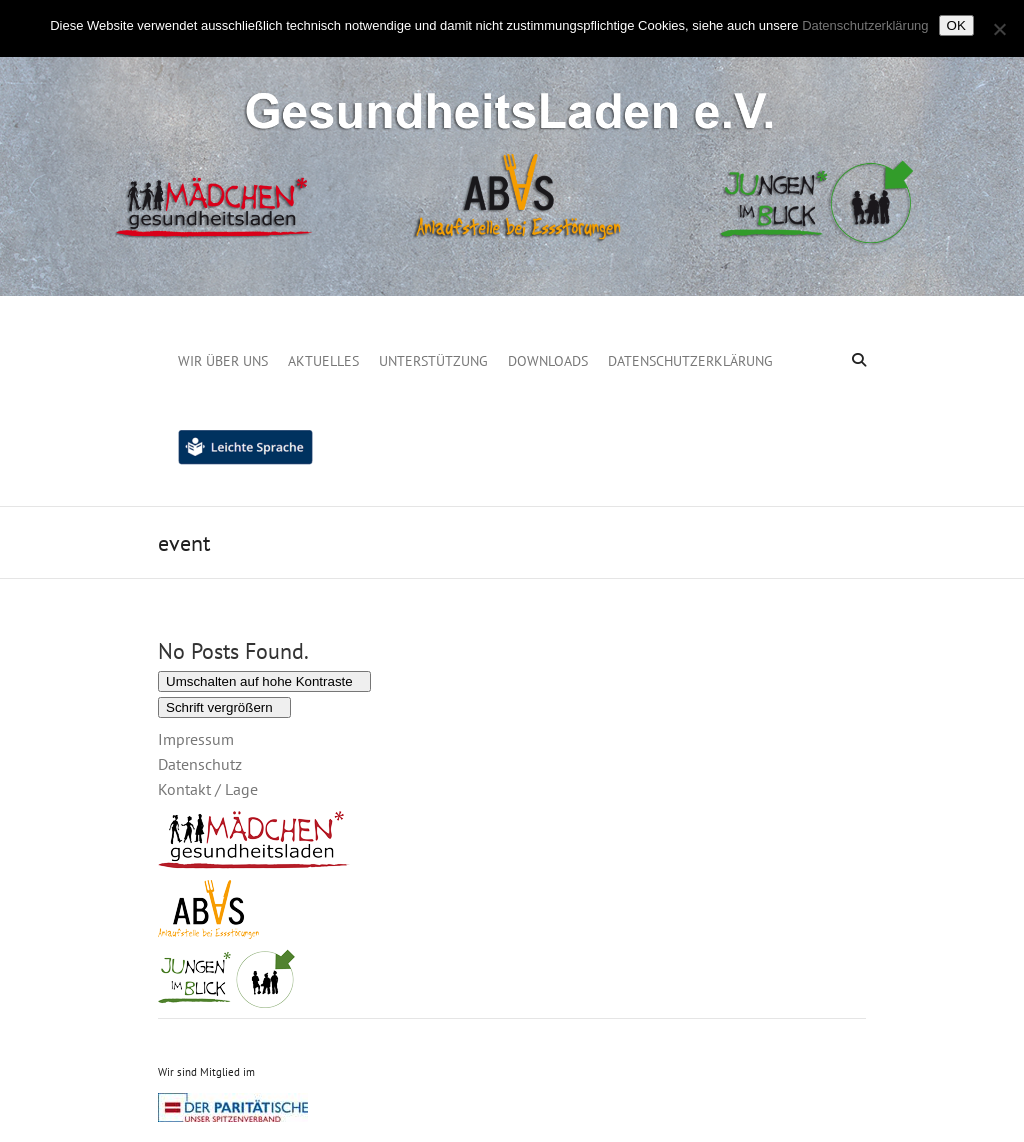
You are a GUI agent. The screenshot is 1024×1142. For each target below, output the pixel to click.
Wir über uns (223, 361)
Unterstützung (433, 361)
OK (956, 25)
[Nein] (999, 29)
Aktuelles (323, 361)
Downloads (548, 361)
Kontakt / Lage (208, 789)
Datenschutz (200, 764)
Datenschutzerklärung (690, 361)
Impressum (196, 739)
